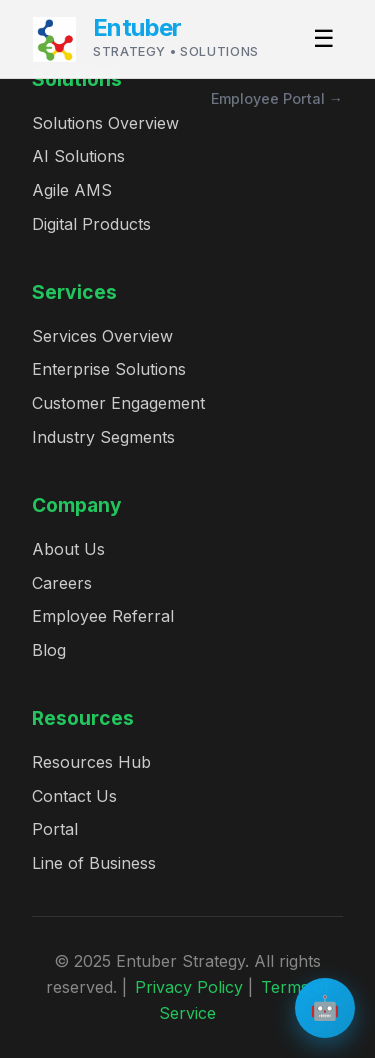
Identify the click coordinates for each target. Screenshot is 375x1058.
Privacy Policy (189, 987)
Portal (55, 829)
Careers (62, 583)
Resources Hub (91, 762)
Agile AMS (72, 190)
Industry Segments (103, 437)
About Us (68, 549)
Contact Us (74, 796)
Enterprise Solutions (109, 369)
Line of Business (94, 863)
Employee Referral (103, 616)
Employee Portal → (277, 98)
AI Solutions (78, 156)
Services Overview (102, 336)
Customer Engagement (118, 403)
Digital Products (91, 224)
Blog (49, 650)
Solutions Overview (105, 123)
